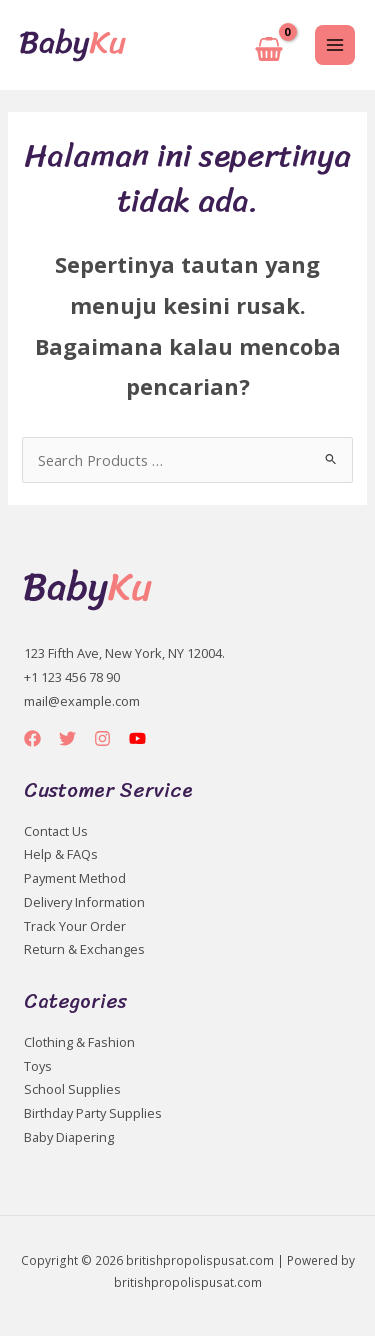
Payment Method (75, 878)
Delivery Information (84, 902)
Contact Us (56, 831)
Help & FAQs (61, 854)
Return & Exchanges (84, 949)
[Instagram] (102, 738)
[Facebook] (32, 738)
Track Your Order (75, 926)
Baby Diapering (69, 1137)
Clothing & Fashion (79, 1042)
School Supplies (72, 1089)
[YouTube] (137, 738)
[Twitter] (67, 738)
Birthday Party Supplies (93, 1113)
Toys (38, 1066)
